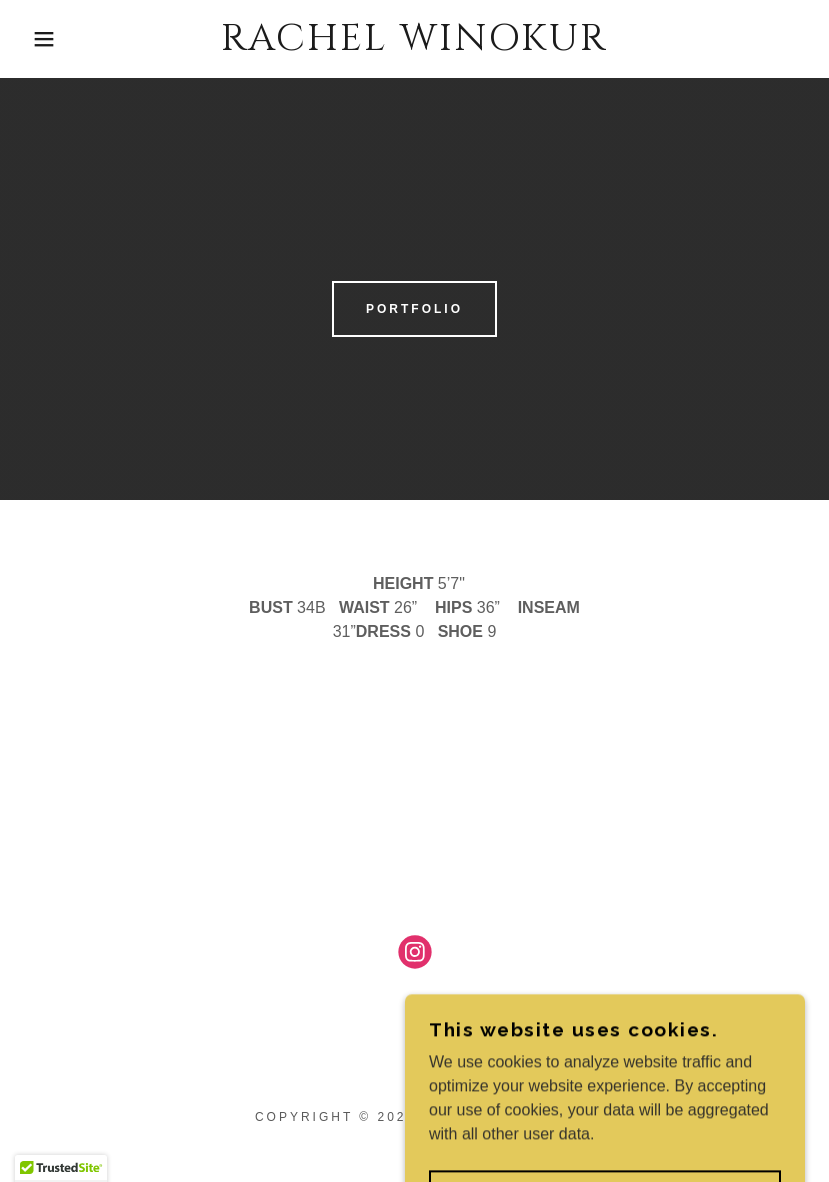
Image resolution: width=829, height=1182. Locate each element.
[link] (414, 44)
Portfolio (414, 309)
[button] (41, 39)
